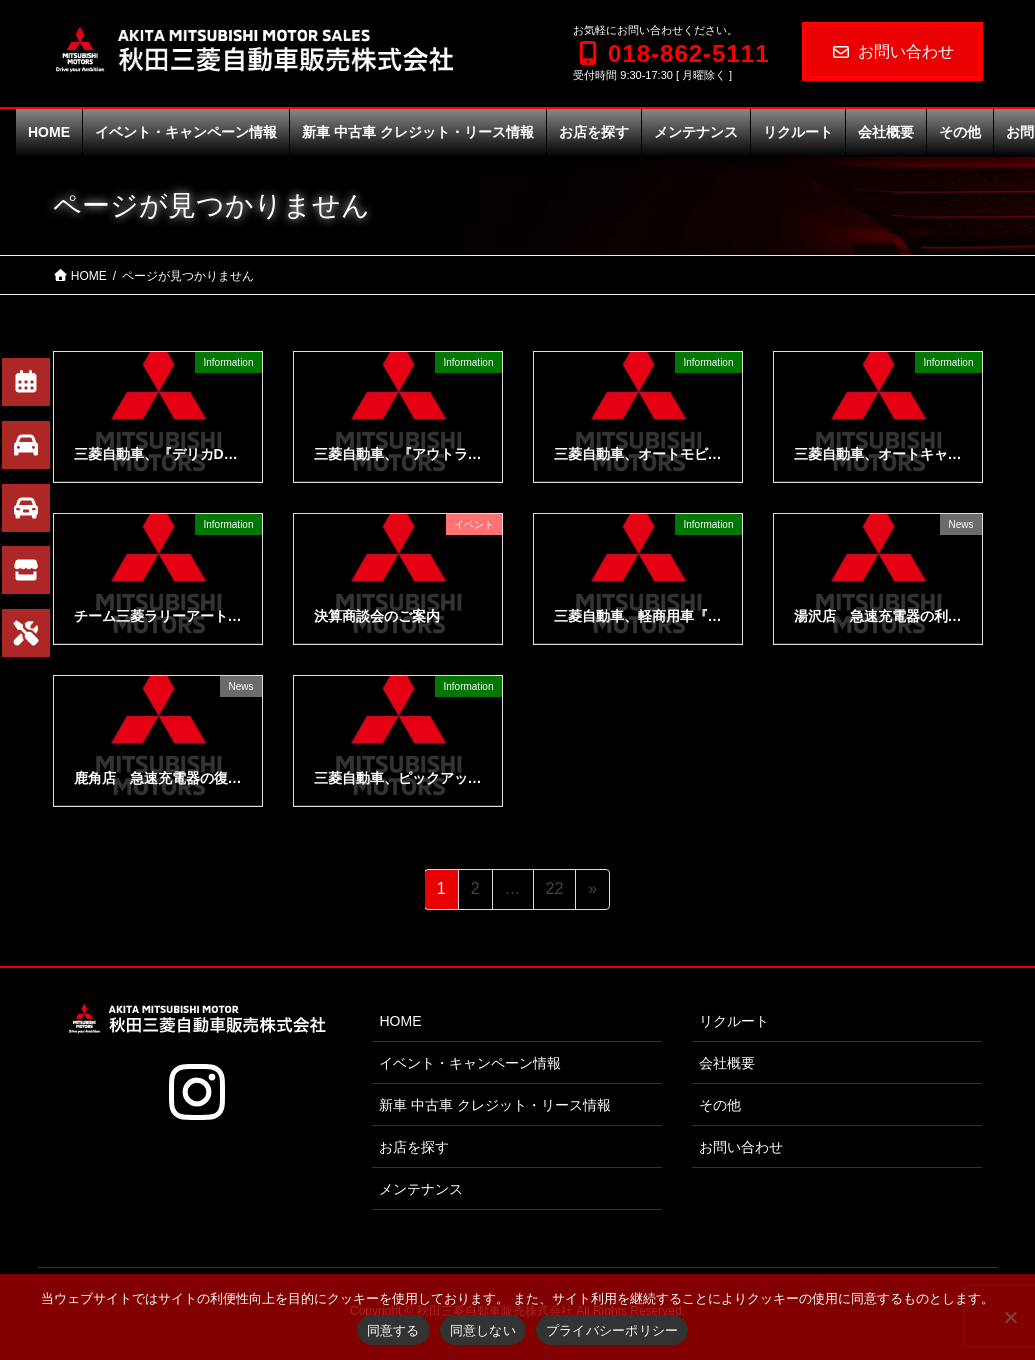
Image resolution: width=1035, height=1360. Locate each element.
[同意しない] (1010, 1317)
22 (554, 892)
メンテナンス (421, 1189)
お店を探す (414, 1147)
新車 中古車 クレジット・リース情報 (495, 1105)
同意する (393, 1330)
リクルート (734, 1021)
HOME (400, 1021)
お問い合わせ (892, 51)
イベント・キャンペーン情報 (470, 1063)
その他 (720, 1105)
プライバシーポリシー (612, 1330)
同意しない (483, 1330)
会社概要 (727, 1063)
